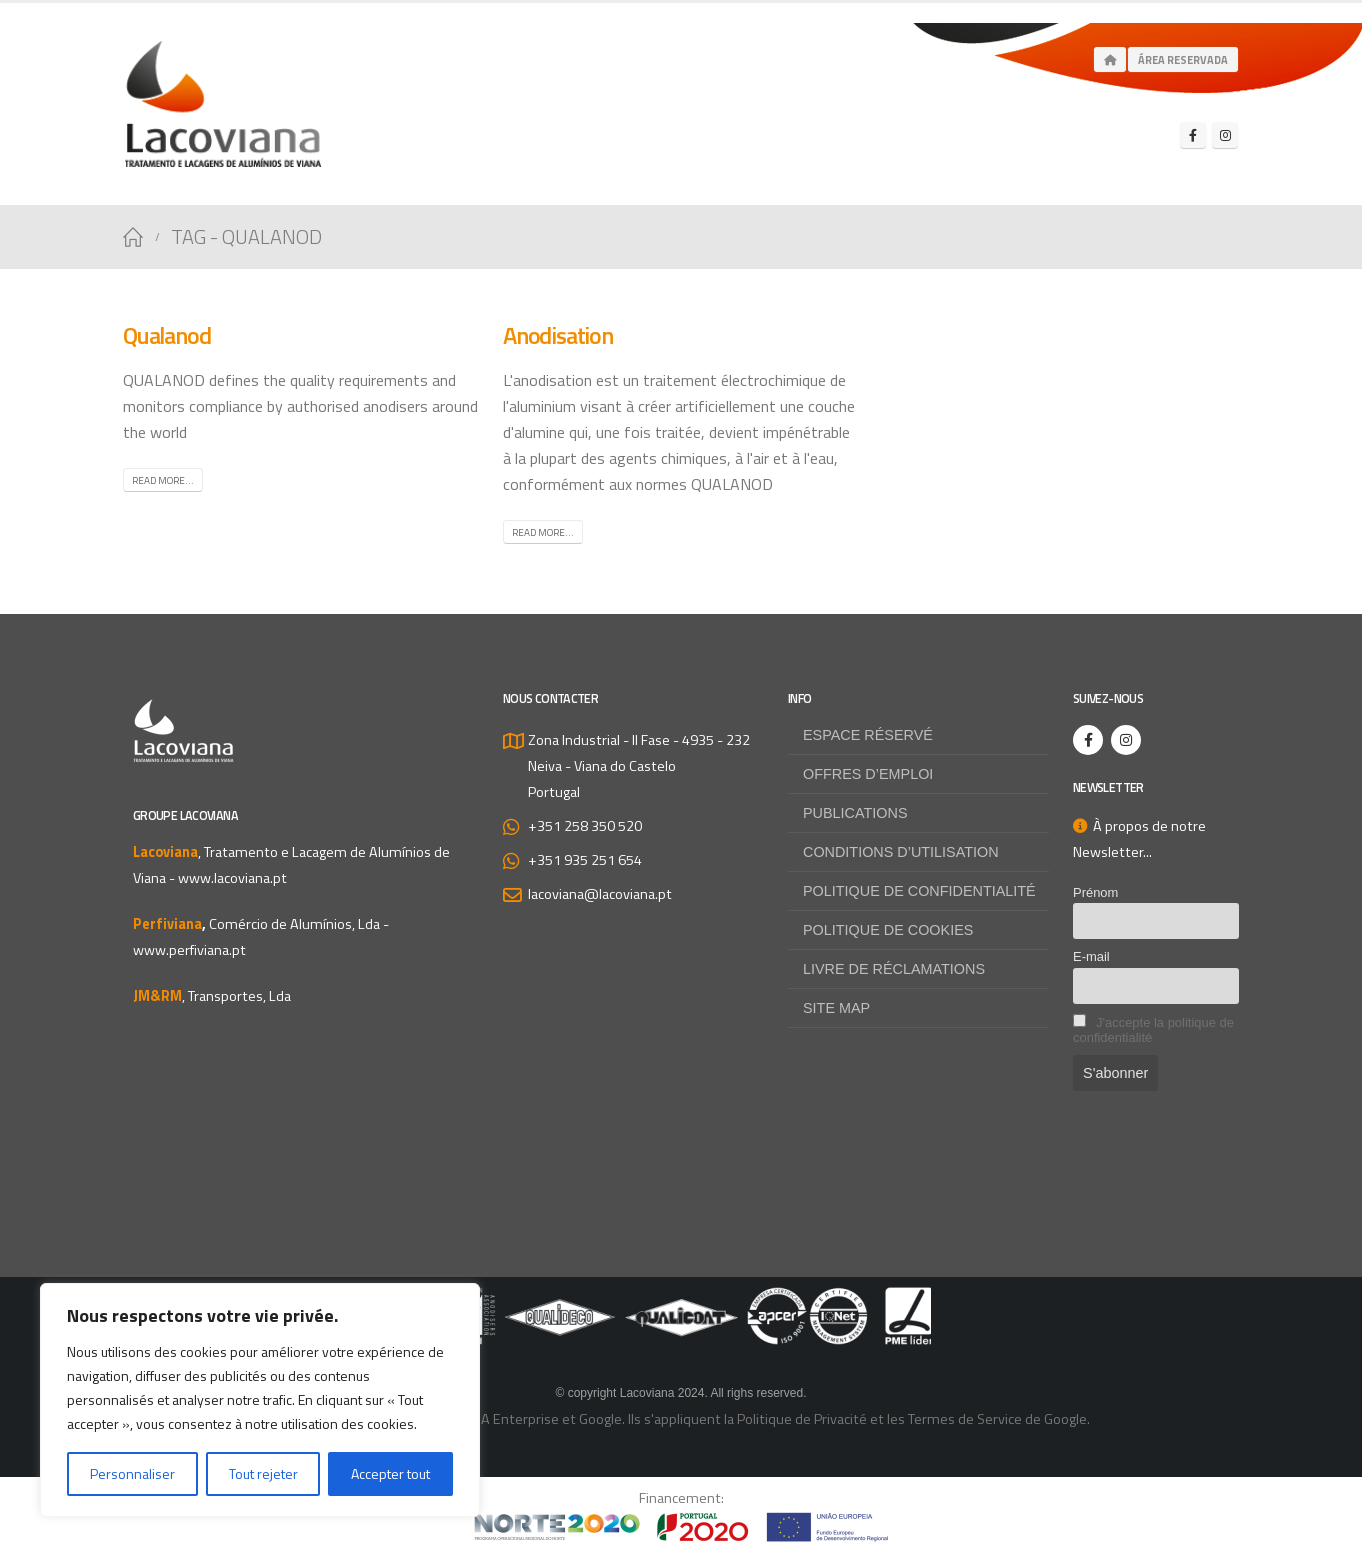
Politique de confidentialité (919, 891)
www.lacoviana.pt (232, 878)
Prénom (1095, 892)
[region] (260, 1400)
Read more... (163, 480)
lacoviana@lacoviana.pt (600, 894)
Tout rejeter (263, 1473)
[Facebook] (1193, 135)
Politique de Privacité (802, 1419)
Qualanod (166, 335)
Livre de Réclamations (894, 969)
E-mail (1091, 956)
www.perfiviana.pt (189, 950)
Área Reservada (1183, 60)
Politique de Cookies (888, 930)
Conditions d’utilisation (901, 852)
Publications (855, 813)
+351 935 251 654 (585, 860)
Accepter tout (390, 1473)
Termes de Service (965, 1419)
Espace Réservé (868, 735)
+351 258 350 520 (585, 826)
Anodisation (558, 335)
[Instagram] (1225, 135)
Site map (836, 1008)
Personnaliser (132, 1473)
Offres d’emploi (868, 774)
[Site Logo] (223, 104)
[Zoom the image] (681, 1300)
